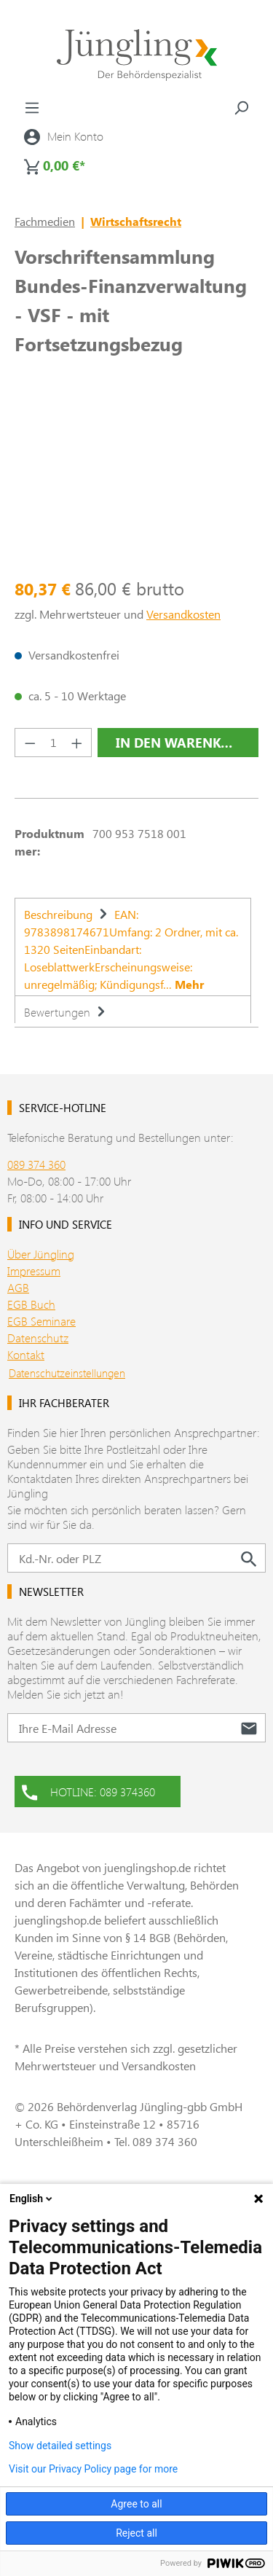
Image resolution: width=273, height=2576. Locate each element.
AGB (18, 1287)
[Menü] (32, 107)
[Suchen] (240, 107)
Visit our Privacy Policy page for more (93, 2469)
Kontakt (25, 1354)
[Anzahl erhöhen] (77, 742)
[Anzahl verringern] (30, 742)
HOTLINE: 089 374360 (88, 1790)
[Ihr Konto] (64, 136)
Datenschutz (37, 1337)
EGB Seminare (41, 1320)
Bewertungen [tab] (66, 1011)
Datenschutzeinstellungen (67, 1373)
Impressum (33, 1270)
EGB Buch (31, 1304)
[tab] (133, 946)
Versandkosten (183, 614)
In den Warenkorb (182, 742)
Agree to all (136, 2504)
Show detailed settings (60, 2445)
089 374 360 (36, 1164)
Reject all (136, 2533)
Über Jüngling (40, 1253)
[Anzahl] (53, 742)
